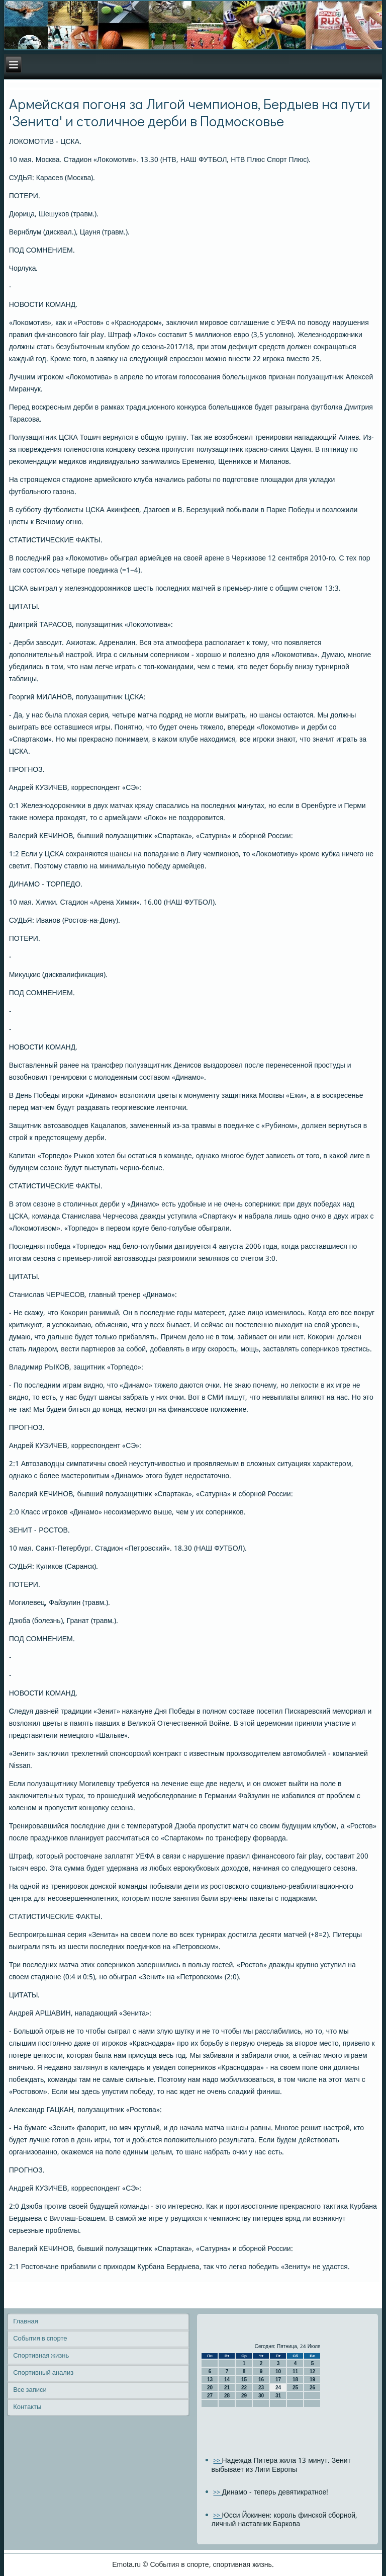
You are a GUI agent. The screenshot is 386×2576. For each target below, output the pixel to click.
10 (278, 2371)
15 (244, 2379)
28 (227, 2395)
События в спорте (40, 2339)
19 (312, 2379)
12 (312, 2371)
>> (217, 2461)
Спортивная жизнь (41, 2356)
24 (278, 2387)
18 (295, 2379)
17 (278, 2379)
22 (244, 2387)
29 (244, 2395)
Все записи (30, 2390)
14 (227, 2379)
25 (295, 2387)
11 (295, 2371)
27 (210, 2395)
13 (210, 2379)
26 (312, 2387)
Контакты (27, 2407)
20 (210, 2387)
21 (227, 2387)
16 (261, 2379)
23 (261, 2387)
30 (261, 2395)
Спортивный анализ (43, 2373)
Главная (25, 2321)
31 (278, 2395)
